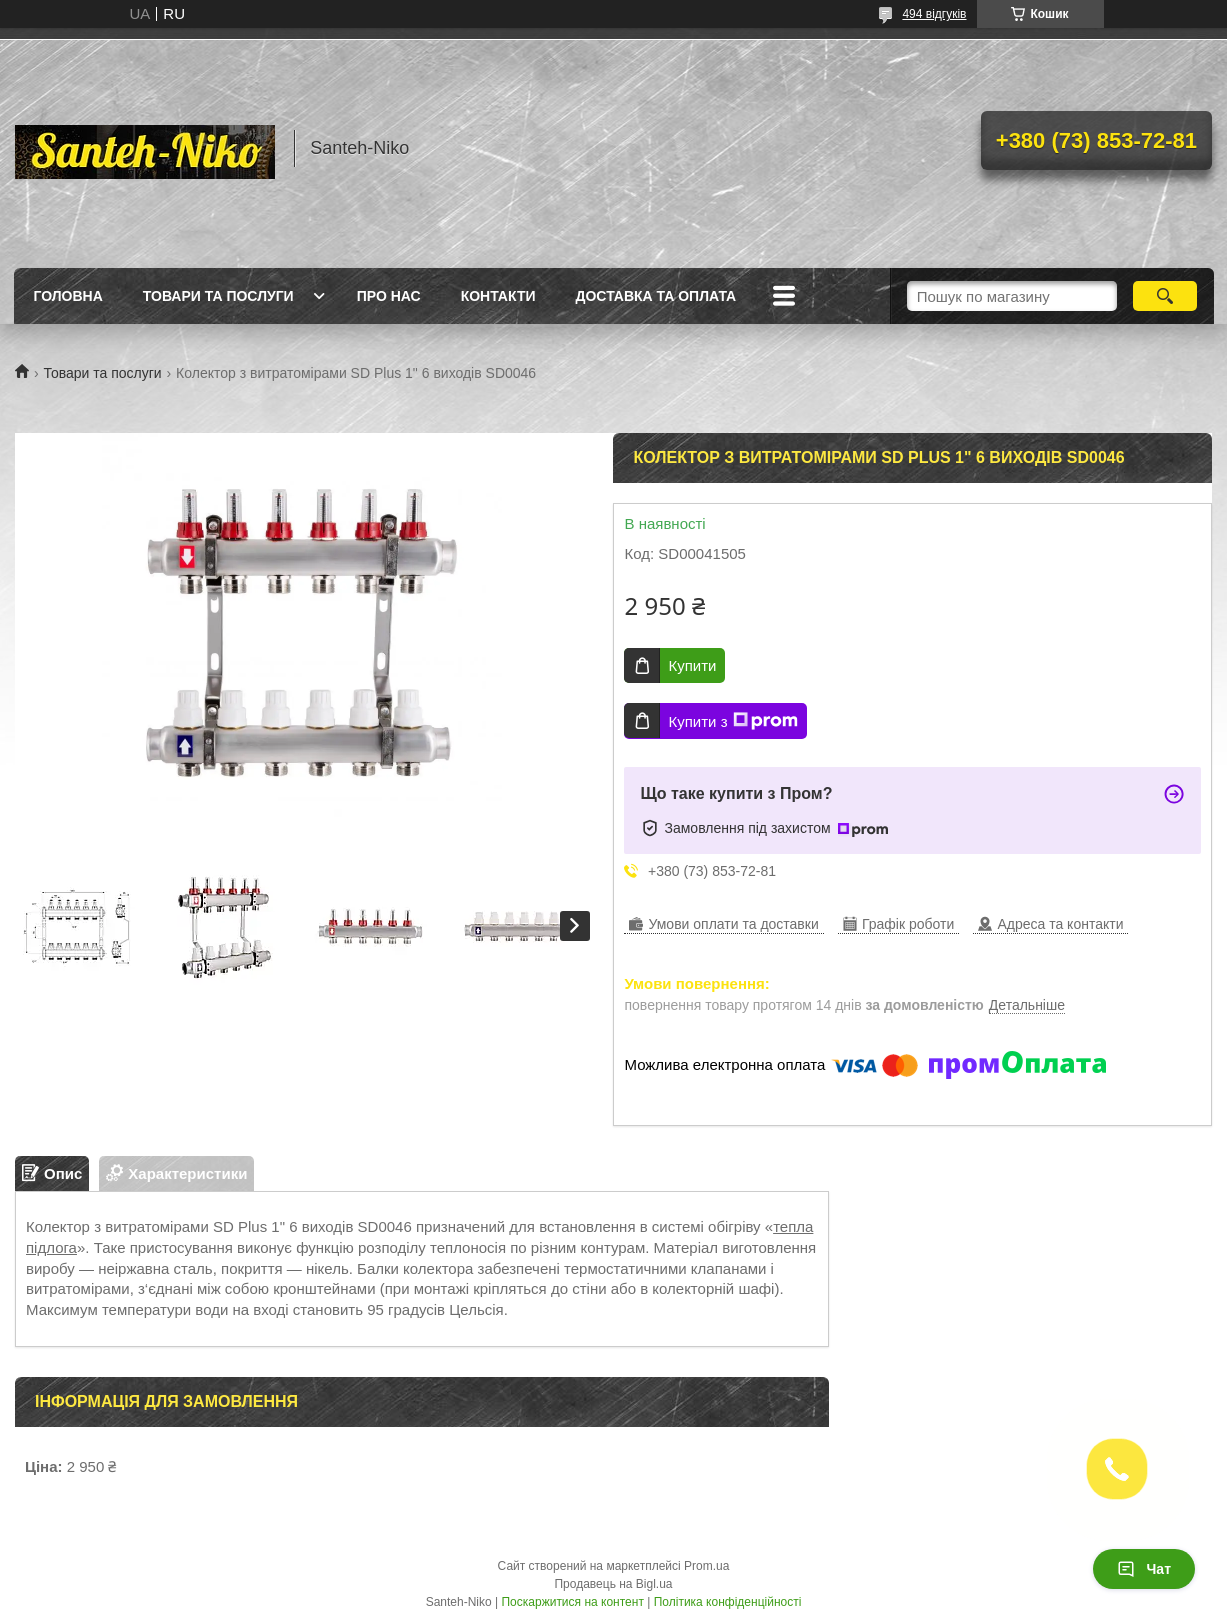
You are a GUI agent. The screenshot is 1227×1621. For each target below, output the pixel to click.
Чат (1144, 1569)
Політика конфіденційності (728, 1602)
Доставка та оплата (656, 296)
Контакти (498, 296)
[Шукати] (1165, 296)
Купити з (732, 721)
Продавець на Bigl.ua (613, 1584)
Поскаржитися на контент (572, 1602)
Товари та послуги (218, 296)
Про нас (389, 296)
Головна (68, 296)
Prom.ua (706, 1566)
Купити (692, 665)
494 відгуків (934, 14)
